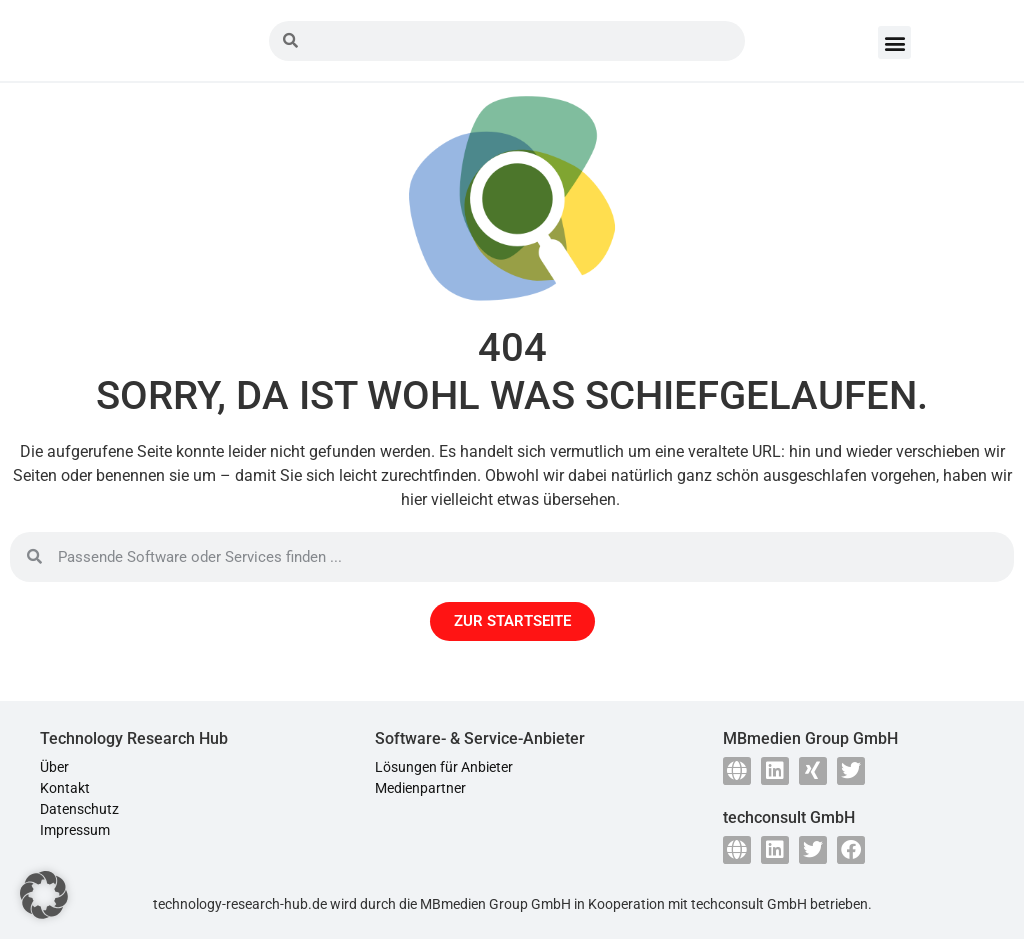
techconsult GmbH (749, 904)
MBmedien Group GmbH (495, 904)
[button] (894, 42)
